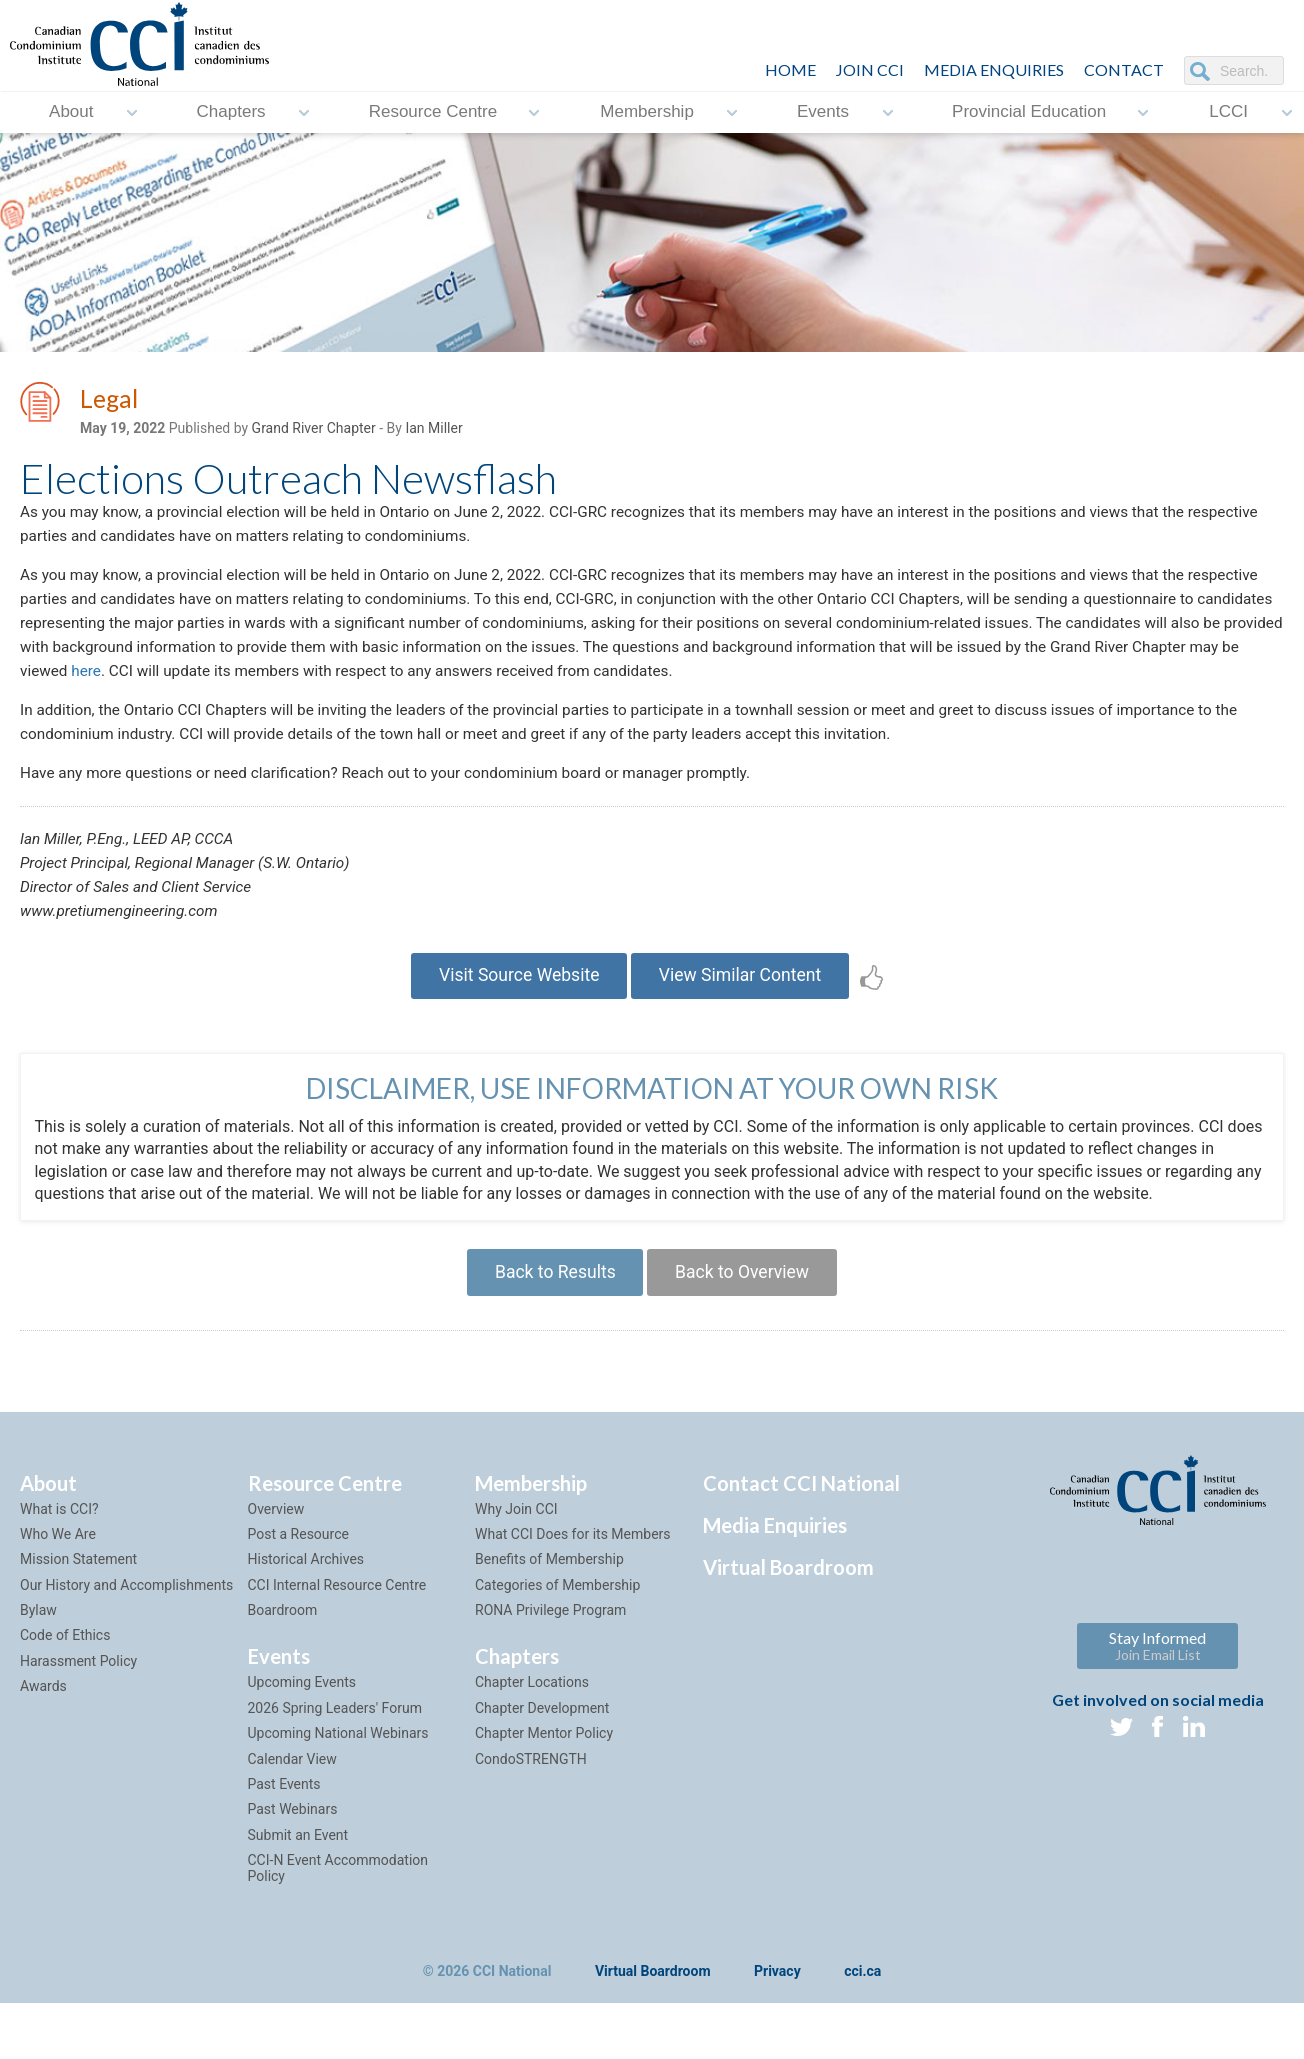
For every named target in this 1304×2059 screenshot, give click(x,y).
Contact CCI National (801, 1515)
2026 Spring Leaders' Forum (335, 1741)
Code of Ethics (65, 1668)
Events (823, 112)
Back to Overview (745, 1302)
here (388, 684)
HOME (790, 69)
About (71, 112)
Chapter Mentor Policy (544, 1766)
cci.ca (862, 2005)
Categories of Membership (557, 1617)
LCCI (1228, 112)
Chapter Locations (532, 1715)
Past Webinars (293, 1842)
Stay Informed (1157, 1677)
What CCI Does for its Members (573, 1567)
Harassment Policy (78, 1694)
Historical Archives (306, 1592)
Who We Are (58, 1567)
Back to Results (551, 1302)
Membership (647, 112)
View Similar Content (744, 1002)
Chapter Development (542, 1741)
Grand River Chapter (314, 431)
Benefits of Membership (549, 1592)
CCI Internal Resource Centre (337, 1617)
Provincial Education (1029, 112)
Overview (276, 1541)
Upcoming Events (302, 1715)
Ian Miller (433, 431)
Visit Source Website (514, 1002)
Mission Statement (78, 1592)
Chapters (231, 112)
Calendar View (292, 1791)
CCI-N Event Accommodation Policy (338, 1900)
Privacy (777, 2005)
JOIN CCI (870, 69)
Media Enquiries (994, 69)
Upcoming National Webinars (338, 1766)
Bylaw (38, 1643)
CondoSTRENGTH (531, 1791)
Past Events (284, 1817)
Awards (43, 1719)
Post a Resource (298, 1567)
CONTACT (1124, 69)
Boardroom (283, 1643)
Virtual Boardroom (788, 1599)
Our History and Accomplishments (126, 1617)
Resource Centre (433, 112)
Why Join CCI (516, 1541)
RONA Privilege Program (550, 1643)
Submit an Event (298, 1868)
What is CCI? (59, 1541)
